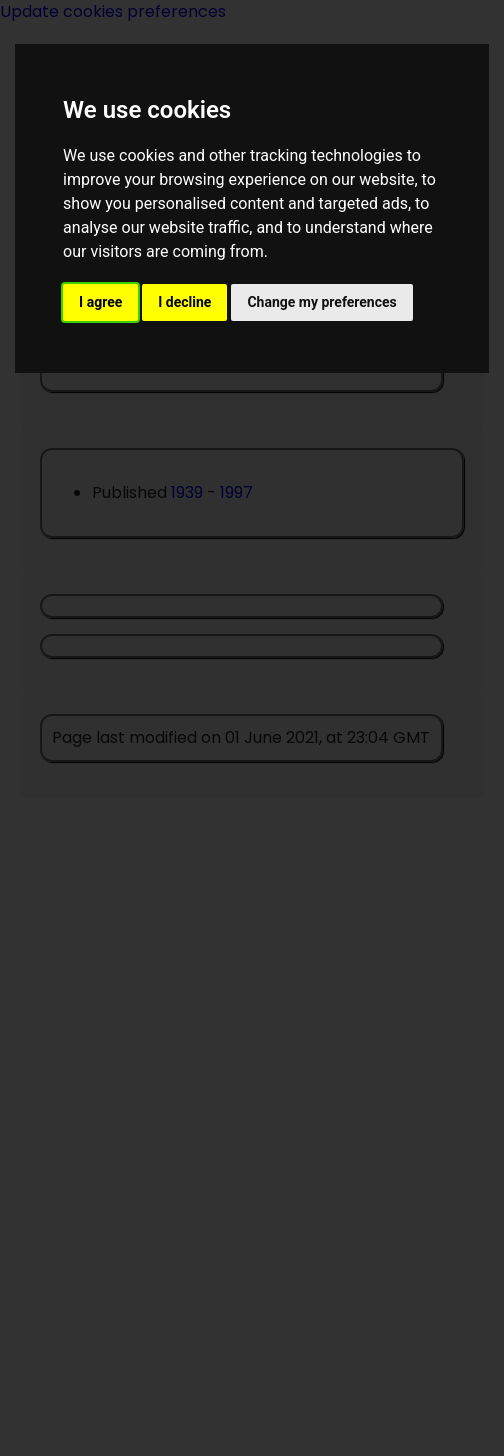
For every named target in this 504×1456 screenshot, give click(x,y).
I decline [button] (184, 302)
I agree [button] (100, 302)
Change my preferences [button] (321, 302)
